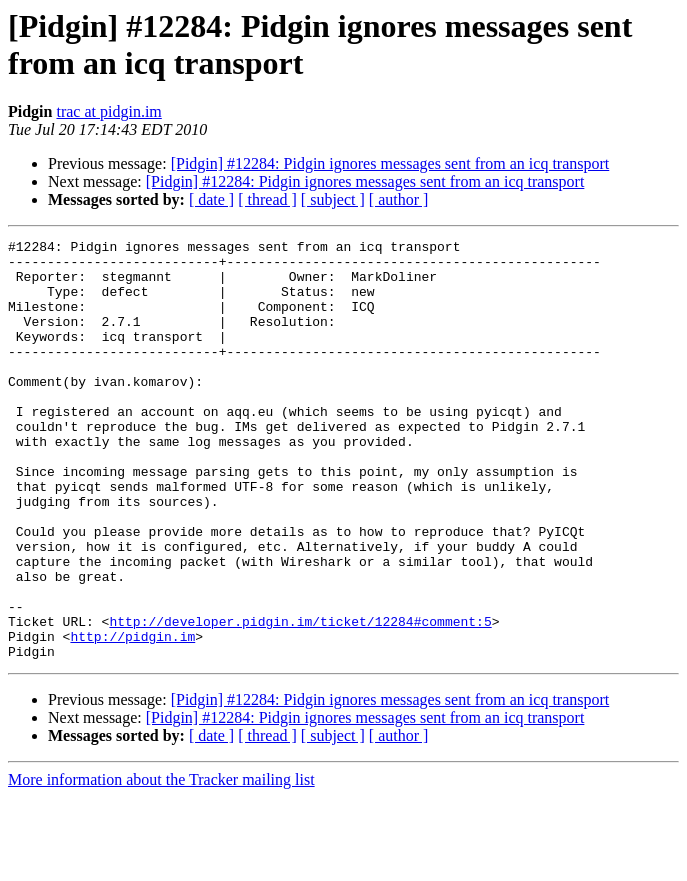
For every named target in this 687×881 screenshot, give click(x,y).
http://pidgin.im (132, 717)
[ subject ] (333, 199)
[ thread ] (267, 199)
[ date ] (211, 199)
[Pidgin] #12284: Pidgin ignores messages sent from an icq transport (390, 163)
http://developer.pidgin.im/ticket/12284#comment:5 (300, 699)
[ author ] (399, 199)
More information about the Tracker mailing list (161, 863)
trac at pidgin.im (108, 111)
